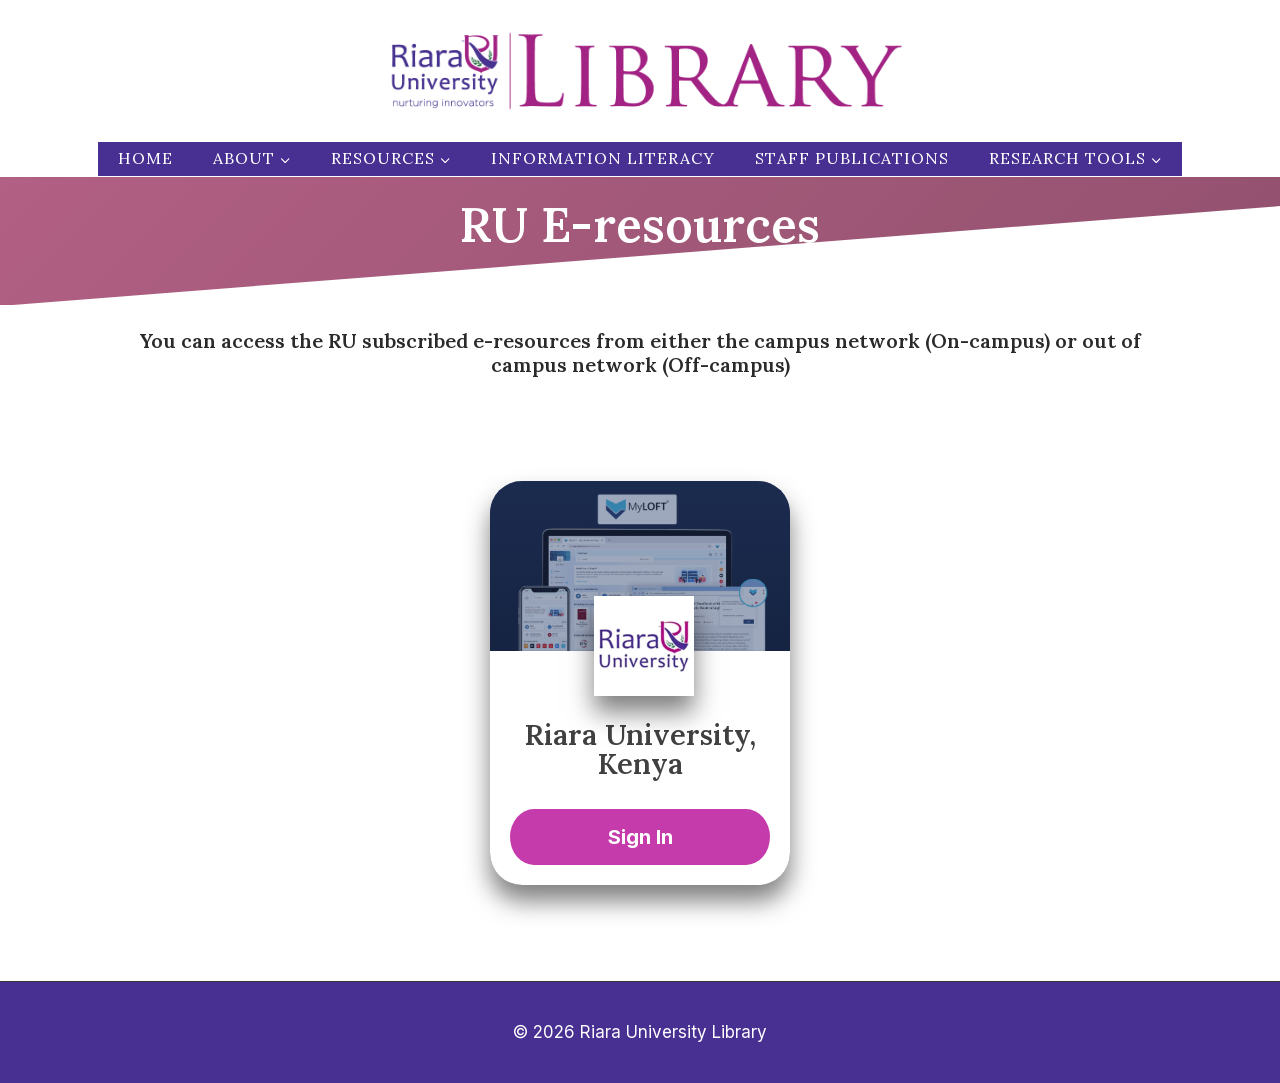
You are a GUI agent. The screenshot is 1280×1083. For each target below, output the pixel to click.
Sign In (640, 837)
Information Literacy (603, 158)
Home (145, 158)
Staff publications (852, 158)
